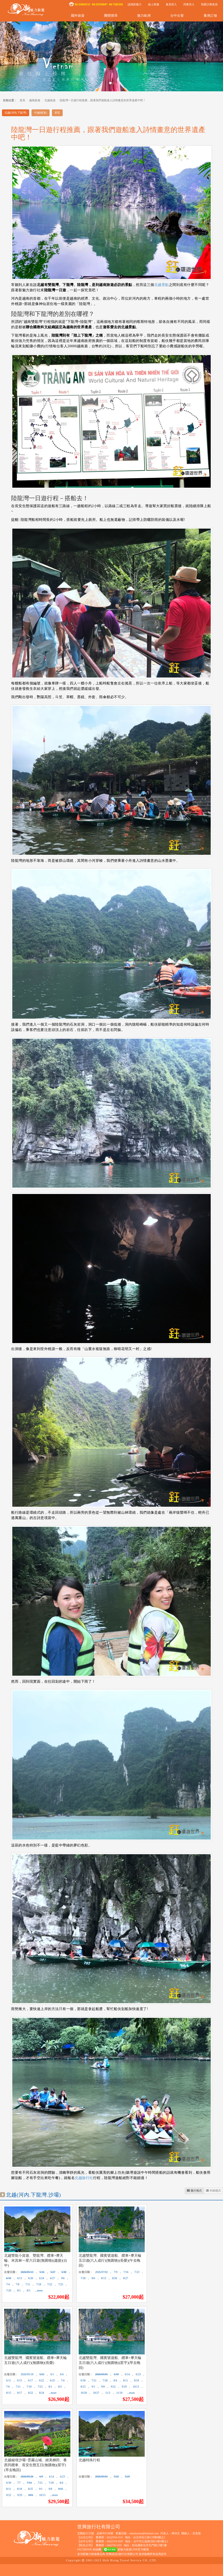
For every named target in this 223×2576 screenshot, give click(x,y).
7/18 (38, 2284)
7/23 (136, 2272)
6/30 (83, 2380)
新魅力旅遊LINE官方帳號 (126, 2549)
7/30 (83, 2278)
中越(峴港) (40, 112)
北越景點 (161, 285)
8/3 (60, 2386)
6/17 (30, 2380)
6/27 (52, 2278)
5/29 (127, 2476)
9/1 (93, 2386)
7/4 (8, 2284)
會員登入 (171, 4)
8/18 (136, 2380)
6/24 (41, 2278)
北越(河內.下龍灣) (16, 112)
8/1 (19, 2290)
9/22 (113, 2386)
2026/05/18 (27, 2374)
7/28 (104, 2380)
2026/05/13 (27, 2272)
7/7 (19, 2482)
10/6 (30, 2495)
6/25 (52, 2380)
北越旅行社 (84, 2178)
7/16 (125, 2272)
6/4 (62, 2374)
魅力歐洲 (144, 15)
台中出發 (177, 15)
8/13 (103, 2278)
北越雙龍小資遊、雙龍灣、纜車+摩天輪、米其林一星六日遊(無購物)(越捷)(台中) (35, 2260)
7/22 (49, 2284)
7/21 (94, 2380)
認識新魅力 (135, 4)
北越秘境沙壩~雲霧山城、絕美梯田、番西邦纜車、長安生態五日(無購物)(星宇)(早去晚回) (35, 2465)
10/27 (96, 2392)
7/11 (27, 2284)
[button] (16, 56)
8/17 (19, 2392)
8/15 (8, 2392)
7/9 (115, 2272)
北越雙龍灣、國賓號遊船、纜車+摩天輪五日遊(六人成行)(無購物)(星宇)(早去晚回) (110, 2363)
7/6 (8, 2386)
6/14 (127, 2374)
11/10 (119, 2392)
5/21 (41, 2374)
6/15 (19, 2380)
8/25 (83, 2386)
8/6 (93, 2278)
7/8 (17, 2284)
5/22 (116, 2476)
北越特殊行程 (89, 2460)
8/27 (125, 2278)
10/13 (136, 2386)
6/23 (138, 2374)
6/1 (52, 2374)
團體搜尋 (111, 15)
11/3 (107, 2392)
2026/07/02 (101, 2272)
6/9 (41, 2476)
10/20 (84, 2392)
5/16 (41, 2272)
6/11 (8, 2380)
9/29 (124, 2386)
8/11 (125, 2380)
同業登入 (188, 4)
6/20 (30, 2278)
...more (39, 2290)
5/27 (52, 2272)
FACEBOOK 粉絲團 (89, 2549)
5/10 (116, 2374)
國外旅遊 (77, 15)
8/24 (41, 2392)
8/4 (115, 2380)
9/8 (103, 2386)
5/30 (63, 2272)
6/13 (19, 2278)
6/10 (8, 2278)
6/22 (41, 2380)
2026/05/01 (101, 2374)
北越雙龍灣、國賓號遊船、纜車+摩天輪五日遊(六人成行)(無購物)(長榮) (35, 2360)
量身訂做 (210, 15)
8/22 (30, 2392)
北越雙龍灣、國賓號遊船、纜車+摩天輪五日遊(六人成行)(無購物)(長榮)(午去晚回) (110, 2260)
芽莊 (57, 112)
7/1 (63, 2278)
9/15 (60, 2488)
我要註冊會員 (209, 4)
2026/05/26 (27, 2476)
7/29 (8, 2290)
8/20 (114, 2278)
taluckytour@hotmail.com (144, 2533)
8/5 (28, 2290)
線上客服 (153, 4)
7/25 (60, 2284)
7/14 (29, 2482)
